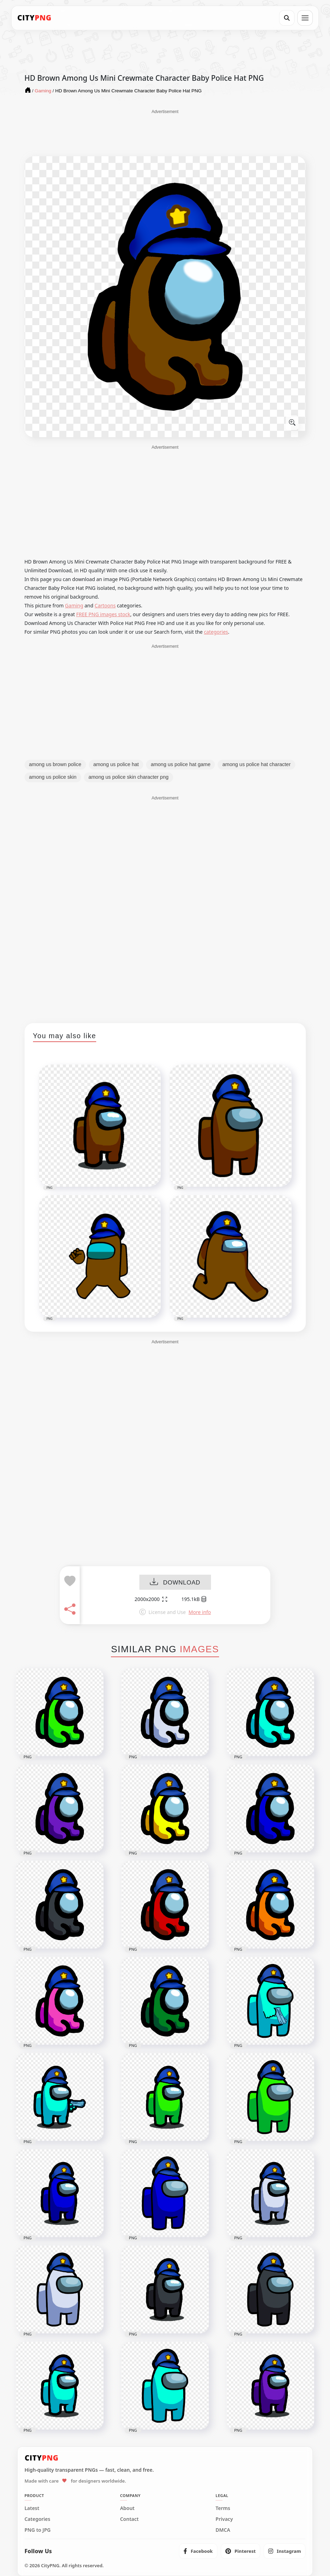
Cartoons (105, 605)
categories (216, 631)
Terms (223, 2508)
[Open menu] (305, 18)
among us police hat (116, 764)
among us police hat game (180, 764)
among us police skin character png (128, 777)
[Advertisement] (165, 132)
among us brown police (55, 764)
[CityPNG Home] (34, 18)
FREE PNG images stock (103, 614)
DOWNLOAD (175, 1582)
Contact (129, 2519)
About (127, 2508)
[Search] (287, 18)
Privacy (224, 2519)
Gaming (74, 605)
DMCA (223, 2530)
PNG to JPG (38, 2530)
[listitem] (198, 2551)
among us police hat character (256, 764)
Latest (32, 2508)
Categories (38, 2519)
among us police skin (53, 777)
